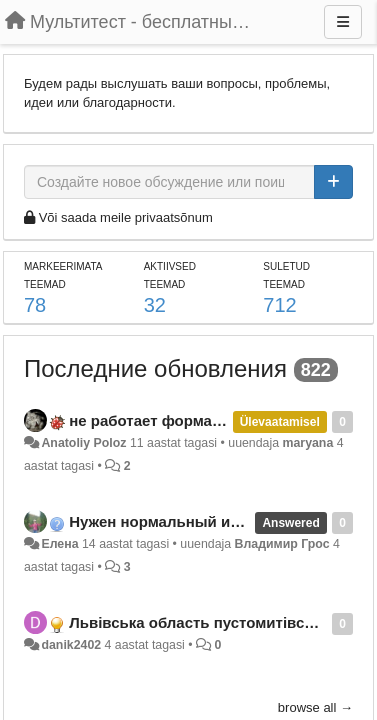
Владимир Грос (282, 544)
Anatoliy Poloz (83, 443)
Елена (59, 544)
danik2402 (71, 645)
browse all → (315, 707)
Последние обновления (155, 368)
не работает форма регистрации (189, 420)
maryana (308, 443)
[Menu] (343, 22)
